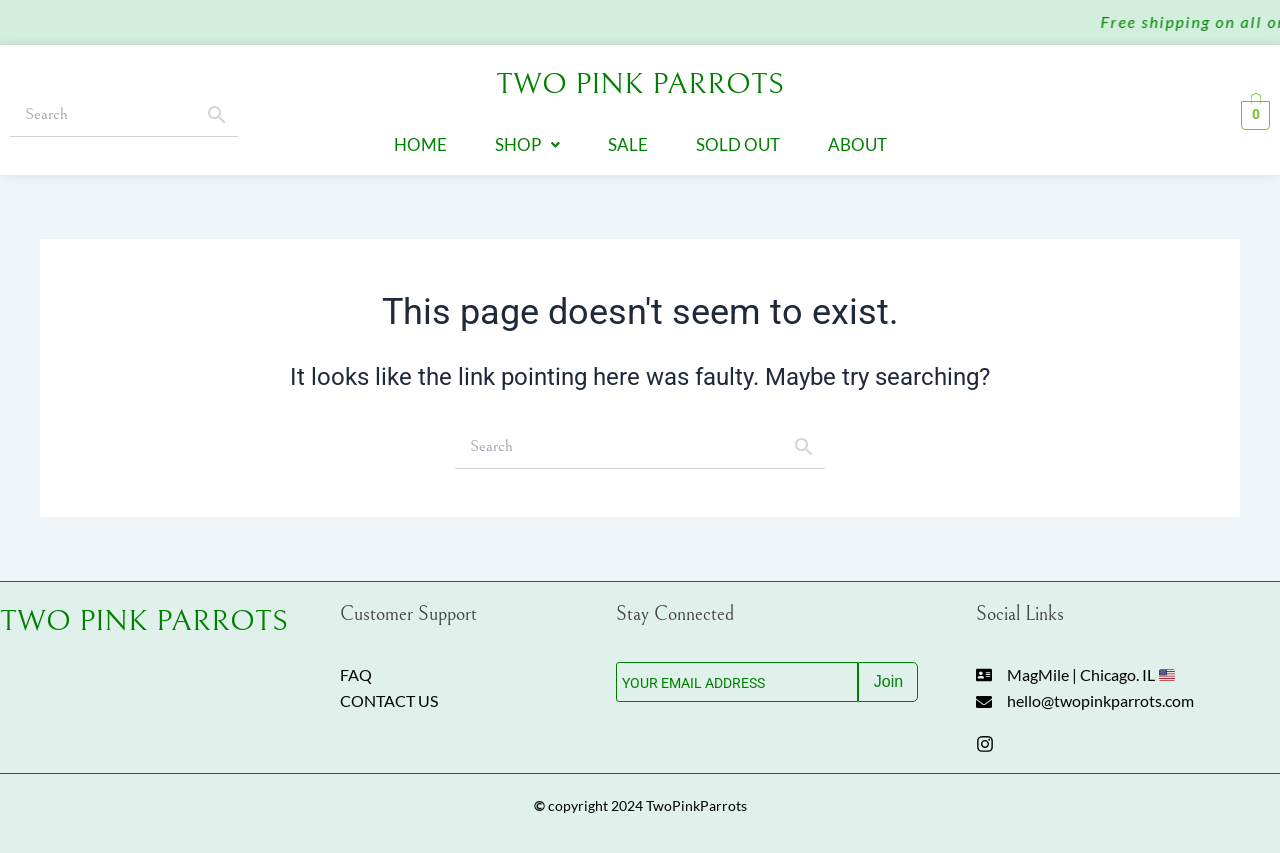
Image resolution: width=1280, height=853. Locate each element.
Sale (628, 141)
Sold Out (738, 141)
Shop (527, 141)
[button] (527, 141)
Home (420, 141)
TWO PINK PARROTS (144, 613)
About (857, 141)
